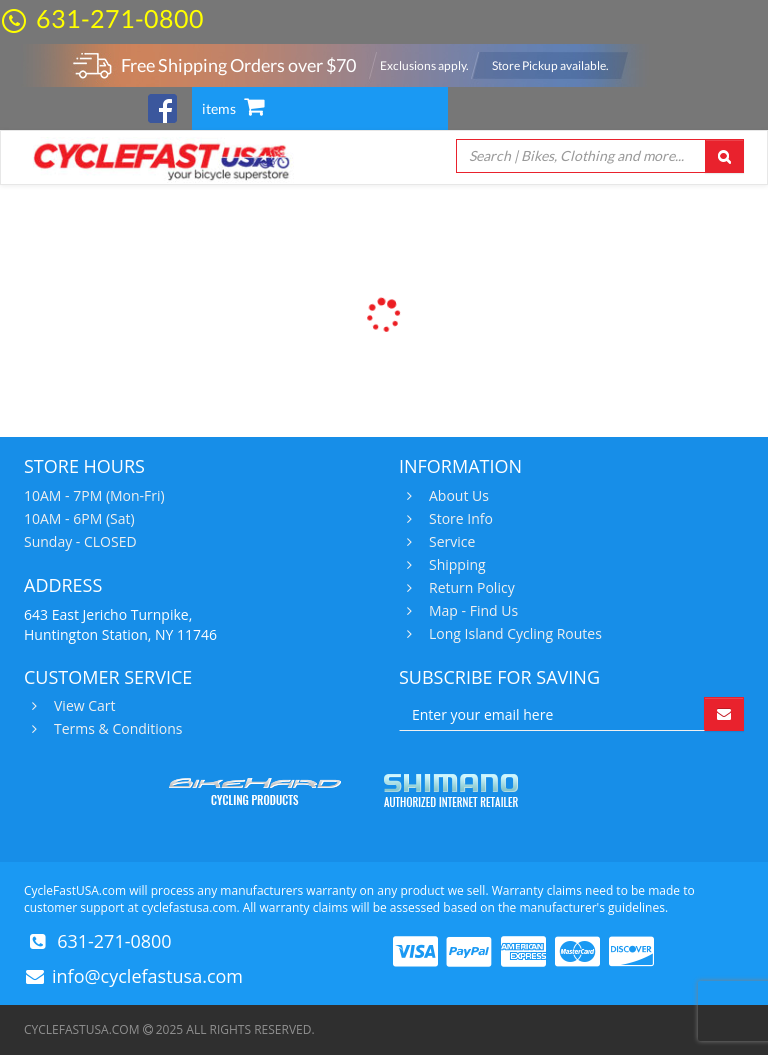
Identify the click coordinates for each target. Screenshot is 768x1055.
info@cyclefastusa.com (147, 976)
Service (449, 542)
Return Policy (469, 588)
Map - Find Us (471, 611)
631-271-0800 (120, 18)
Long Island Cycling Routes (513, 634)
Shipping (455, 565)
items (233, 108)
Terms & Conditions (116, 729)
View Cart (82, 706)
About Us (456, 496)
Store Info (458, 519)
